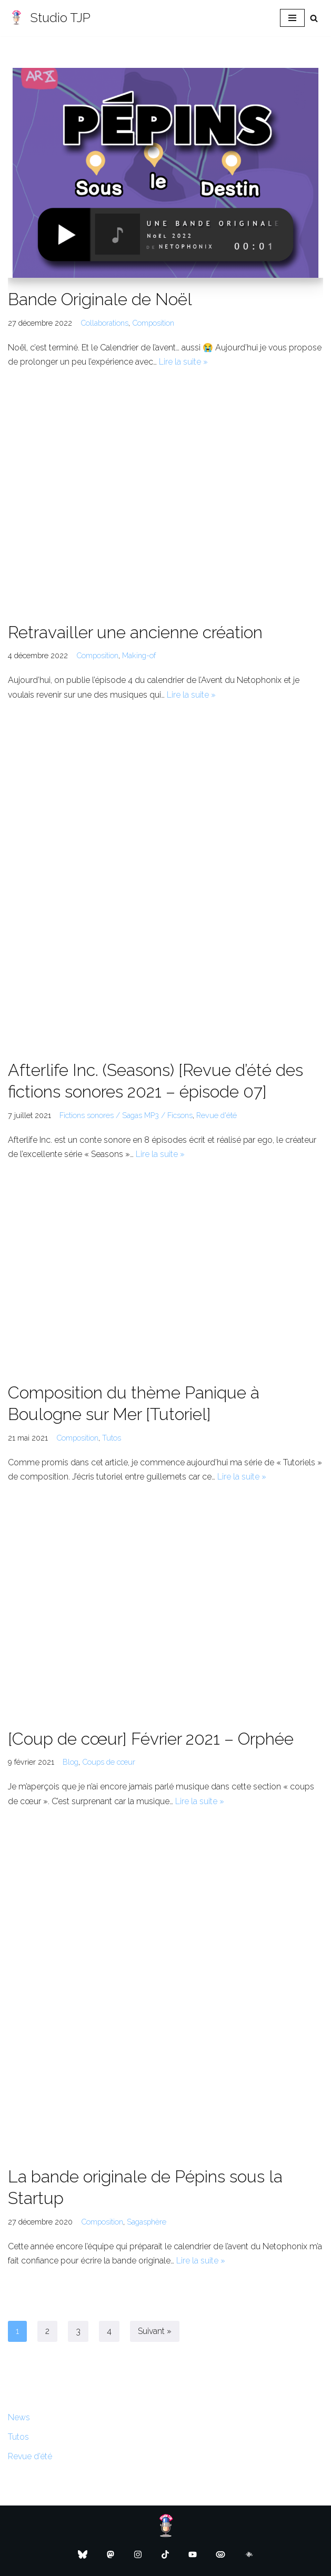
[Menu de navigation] (292, 18)
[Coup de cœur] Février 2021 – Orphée (151, 1738)
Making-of (139, 655)
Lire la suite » (183, 362)
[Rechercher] (314, 18)
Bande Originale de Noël (100, 299)
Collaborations (104, 322)
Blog (70, 1761)
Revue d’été (30, 2456)
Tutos (111, 1437)
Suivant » (155, 2331)
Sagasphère (146, 2221)
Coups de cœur (108, 1761)
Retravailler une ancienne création (135, 632)
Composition (153, 322)
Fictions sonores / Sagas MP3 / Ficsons (126, 1115)
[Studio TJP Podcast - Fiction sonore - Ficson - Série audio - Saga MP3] (49, 18)
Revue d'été (216, 1115)
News (19, 2417)
